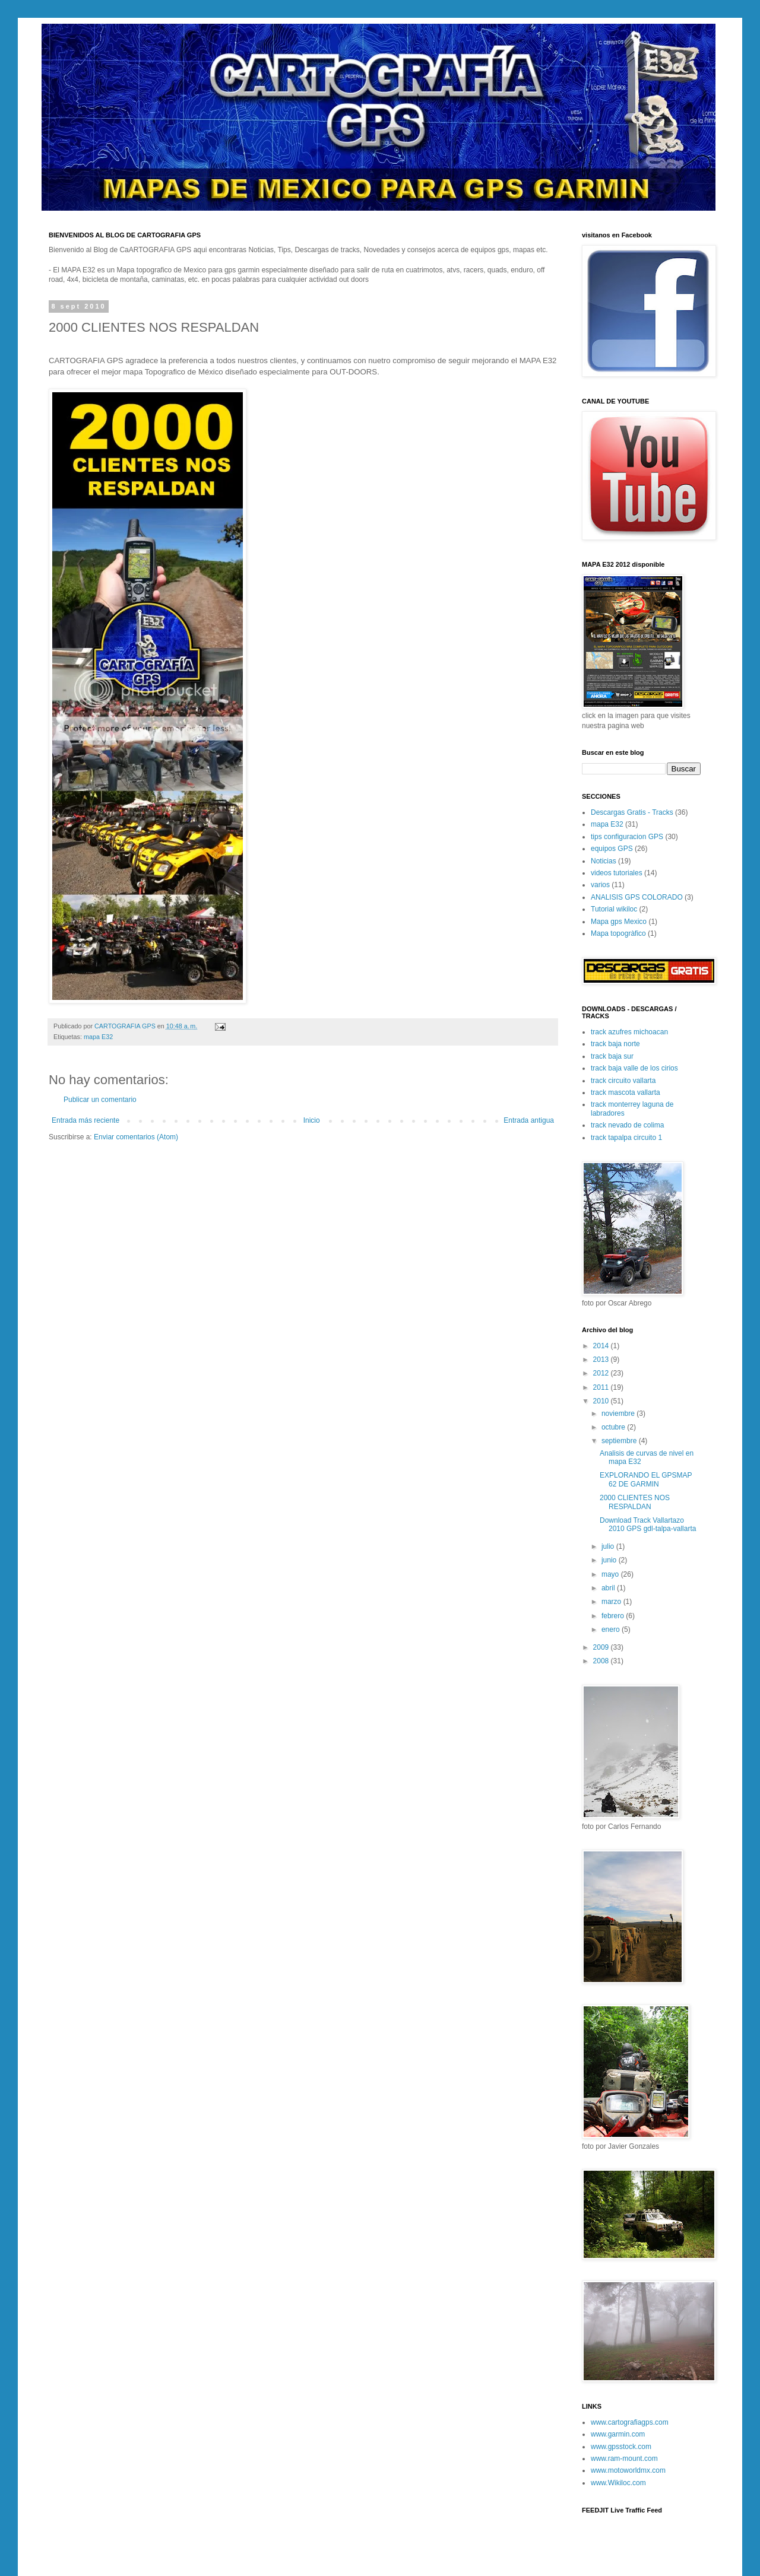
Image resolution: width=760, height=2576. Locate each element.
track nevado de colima (627, 1125)
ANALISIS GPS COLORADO (637, 897)
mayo (611, 1574)
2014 (602, 1346)
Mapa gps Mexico (619, 921)
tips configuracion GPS (627, 837)
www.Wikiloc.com (618, 2483)
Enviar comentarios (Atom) (136, 1137)
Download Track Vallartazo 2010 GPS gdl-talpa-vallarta (648, 1524)
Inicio (311, 1120)
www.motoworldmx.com (628, 2470)
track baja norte (615, 1044)
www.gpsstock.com (621, 2446)
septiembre (620, 1441)
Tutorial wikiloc (614, 909)
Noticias (603, 861)
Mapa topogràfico (618, 933)
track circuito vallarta (623, 1080)
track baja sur (612, 1056)
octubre (614, 1427)
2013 (602, 1359)
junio (610, 1560)
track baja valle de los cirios (634, 1068)
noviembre (618, 1413)
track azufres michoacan (629, 1032)
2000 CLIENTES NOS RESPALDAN (635, 1502)
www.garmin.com (618, 2434)
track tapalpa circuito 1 (626, 1137)
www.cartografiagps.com (630, 2422)
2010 (602, 1401)
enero (611, 1629)
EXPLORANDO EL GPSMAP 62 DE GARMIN (646, 1479)
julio (608, 1546)
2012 (602, 1373)
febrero (613, 1616)
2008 (602, 1661)
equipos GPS (612, 848)
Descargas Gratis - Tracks (632, 812)
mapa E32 (98, 1036)
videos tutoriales (616, 873)
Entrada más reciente (85, 1120)
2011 (602, 1387)
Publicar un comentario (100, 1099)
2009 (602, 1647)
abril (609, 1588)
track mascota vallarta (625, 1092)
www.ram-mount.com (624, 2458)
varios (600, 885)
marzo (612, 1601)
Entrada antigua (529, 1120)
